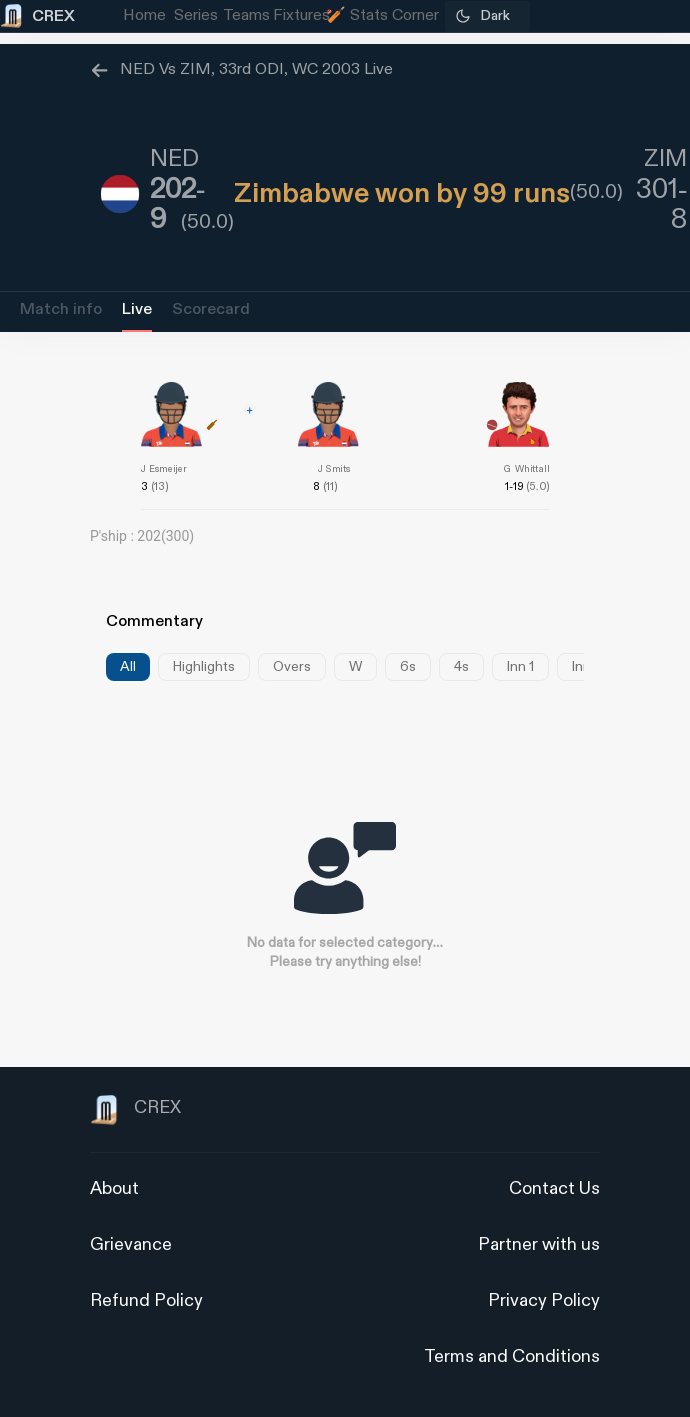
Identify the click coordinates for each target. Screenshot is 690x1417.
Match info (61, 309)
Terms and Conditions (512, 1356)
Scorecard (211, 309)
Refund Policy (146, 1300)
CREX (135, 1110)
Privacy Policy (544, 1300)
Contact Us (554, 1188)
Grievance (131, 1244)
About (114, 1188)
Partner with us (539, 1244)
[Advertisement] (615, 923)
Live (137, 309)
